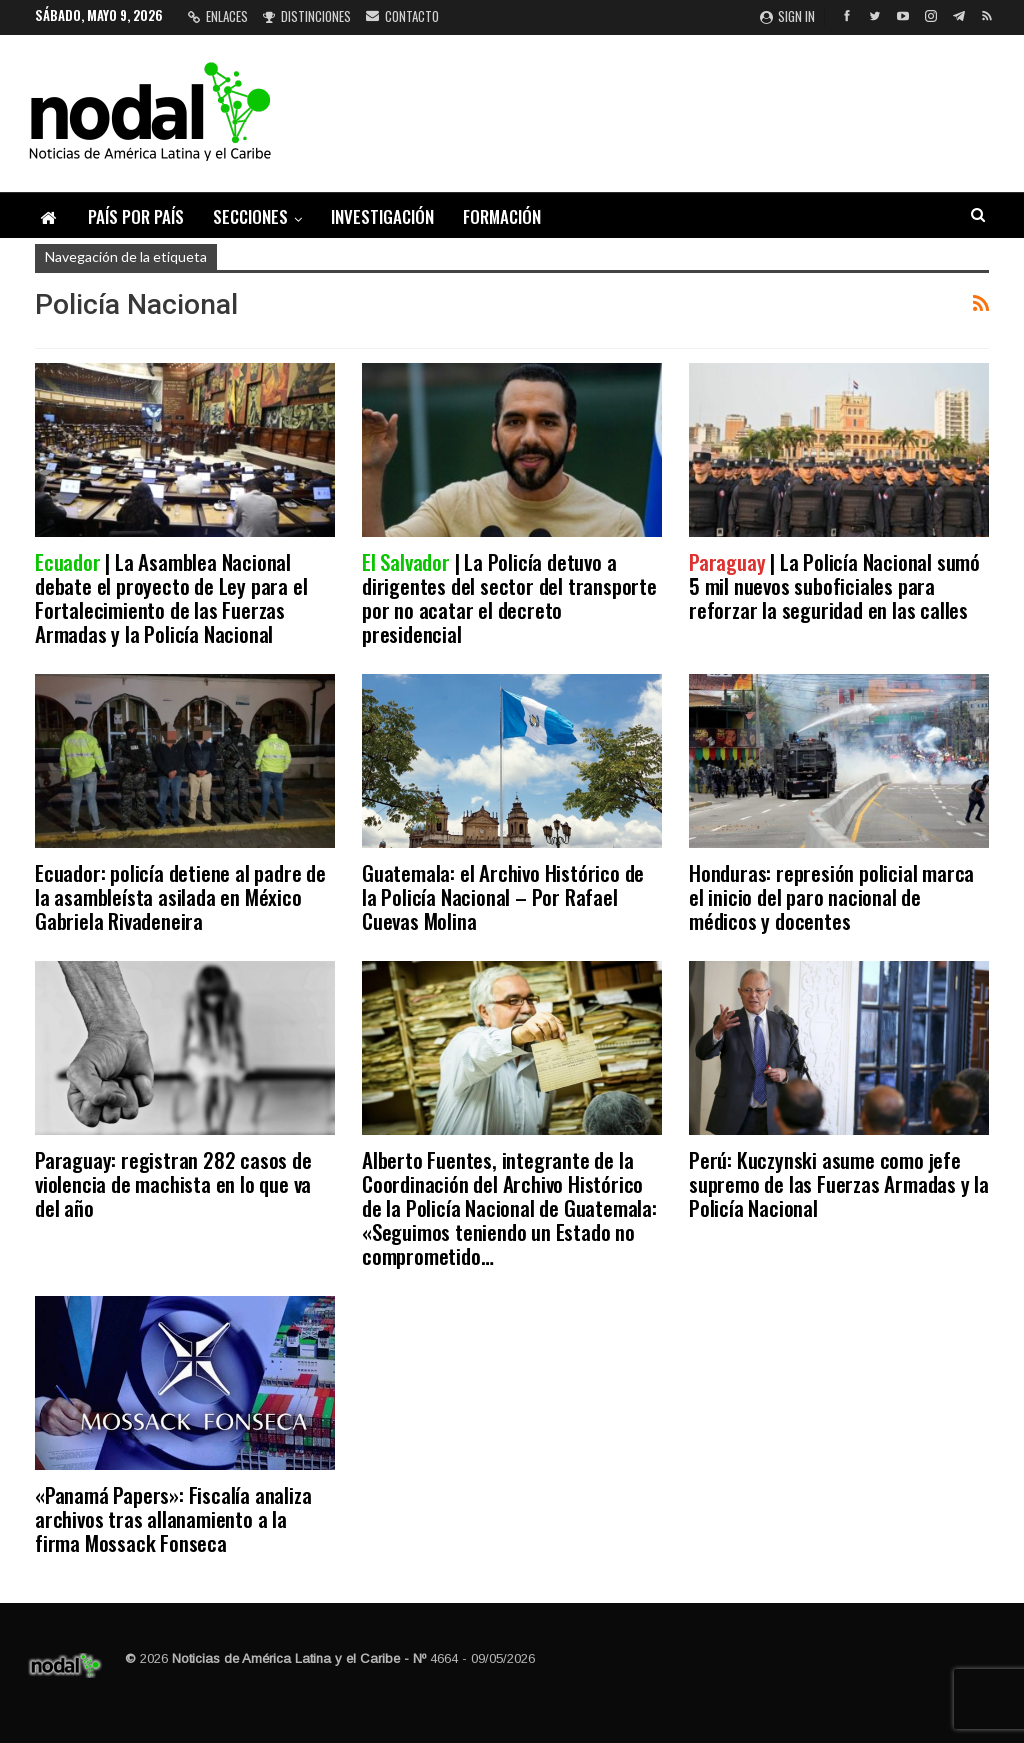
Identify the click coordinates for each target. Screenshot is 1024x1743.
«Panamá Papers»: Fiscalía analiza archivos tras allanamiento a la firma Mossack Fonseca (173, 1518)
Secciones (250, 216)
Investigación (382, 216)
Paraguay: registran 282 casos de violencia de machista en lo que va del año (173, 1183)
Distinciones (307, 16)
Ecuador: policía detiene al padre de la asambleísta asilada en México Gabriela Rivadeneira (180, 896)
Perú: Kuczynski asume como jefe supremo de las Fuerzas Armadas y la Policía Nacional (839, 1183)
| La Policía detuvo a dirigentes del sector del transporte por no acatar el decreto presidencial (509, 597)
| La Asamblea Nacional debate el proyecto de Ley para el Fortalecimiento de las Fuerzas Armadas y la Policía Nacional (171, 597)
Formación (502, 216)
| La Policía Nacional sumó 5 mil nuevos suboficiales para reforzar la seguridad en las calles (834, 585)
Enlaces (218, 16)
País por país (136, 216)
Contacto (402, 16)
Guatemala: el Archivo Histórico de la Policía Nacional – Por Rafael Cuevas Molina (503, 896)
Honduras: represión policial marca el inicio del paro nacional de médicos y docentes (831, 896)
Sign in (787, 16)
